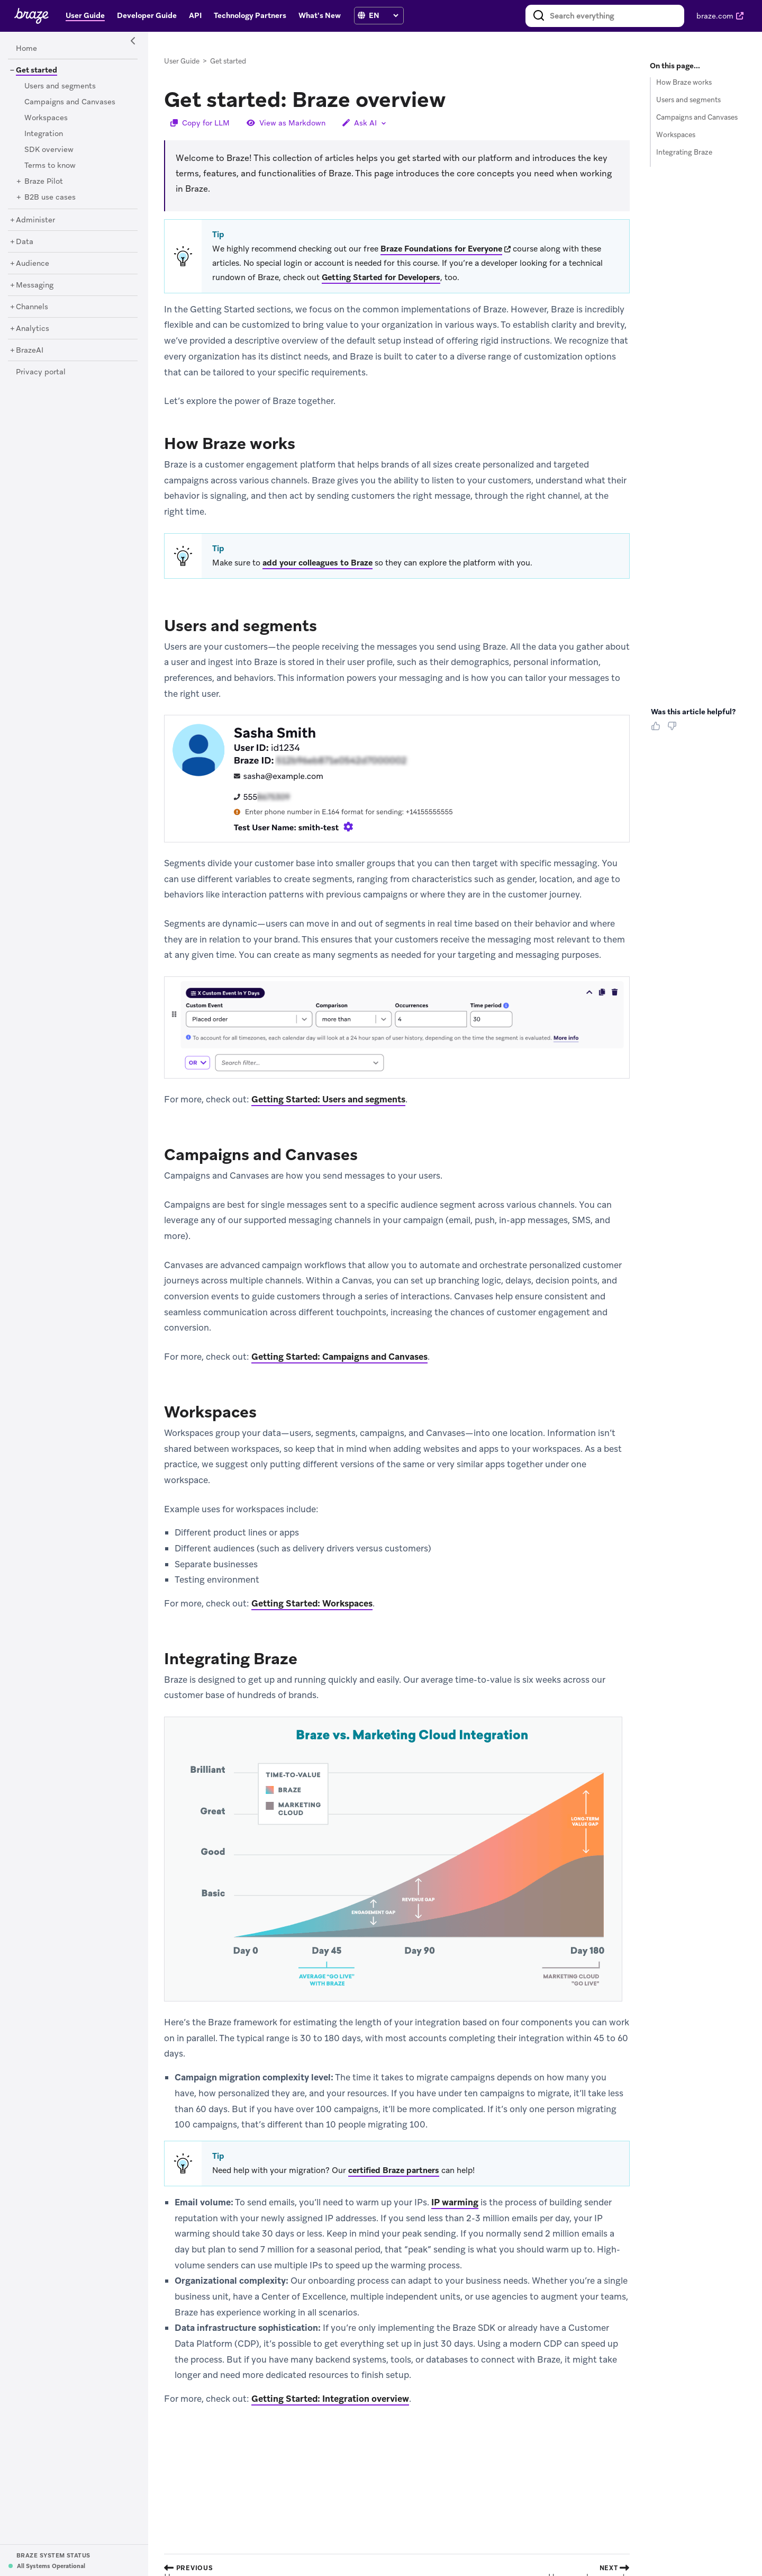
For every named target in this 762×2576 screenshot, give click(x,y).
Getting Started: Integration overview (330, 2398)
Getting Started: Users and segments (328, 1099)
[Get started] (32, 70)
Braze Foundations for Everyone (441, 249)
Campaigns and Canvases (697, 117)
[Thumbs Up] (657, 729)
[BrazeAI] (29, 350)
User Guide (181, 61)
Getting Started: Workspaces (312, 1603)
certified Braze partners (393, 2170)
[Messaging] (34, 285)
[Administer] (35, 220)
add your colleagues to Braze (317, 563)
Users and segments (688, 99)
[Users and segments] (60, 86)
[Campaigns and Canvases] (69, 102)
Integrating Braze (684, 152)
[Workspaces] (46, 118)
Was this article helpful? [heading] (693, 711)
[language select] (383, 15)
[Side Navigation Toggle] (133, 41)
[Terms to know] (50, 165)
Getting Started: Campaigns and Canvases (339, 1356)
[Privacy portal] (41, 372)
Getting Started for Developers (381, 277)
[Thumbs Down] (673, 729)
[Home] (26, 48)
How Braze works (684, 82)
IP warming (454, 2202)
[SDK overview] (49, 150)
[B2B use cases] (50, 197)
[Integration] (43, 134)
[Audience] (32, 263)
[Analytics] (32, 329)
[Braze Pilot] (43, 181)
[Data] (24, 242)
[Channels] (32, 307)
